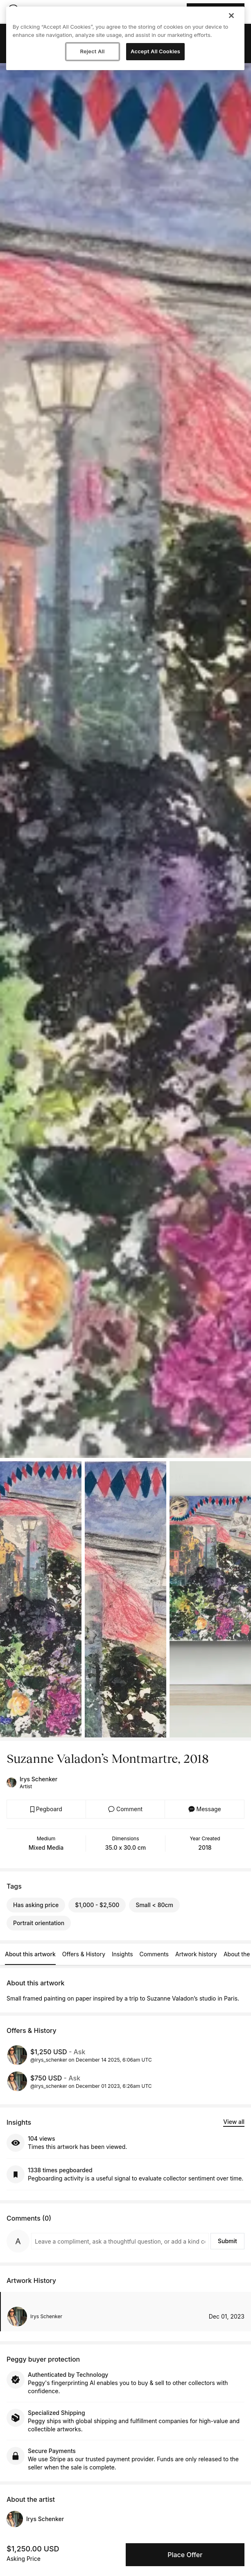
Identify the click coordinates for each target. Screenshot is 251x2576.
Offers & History (83, 1954)
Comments (154, 1954)
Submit (227, 2240)
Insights (122, 1954)
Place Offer (184, 2555)
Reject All (92, 51)
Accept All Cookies (155, 51)
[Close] (231, 16)
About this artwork (30, 1954)
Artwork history (196, 1954)
